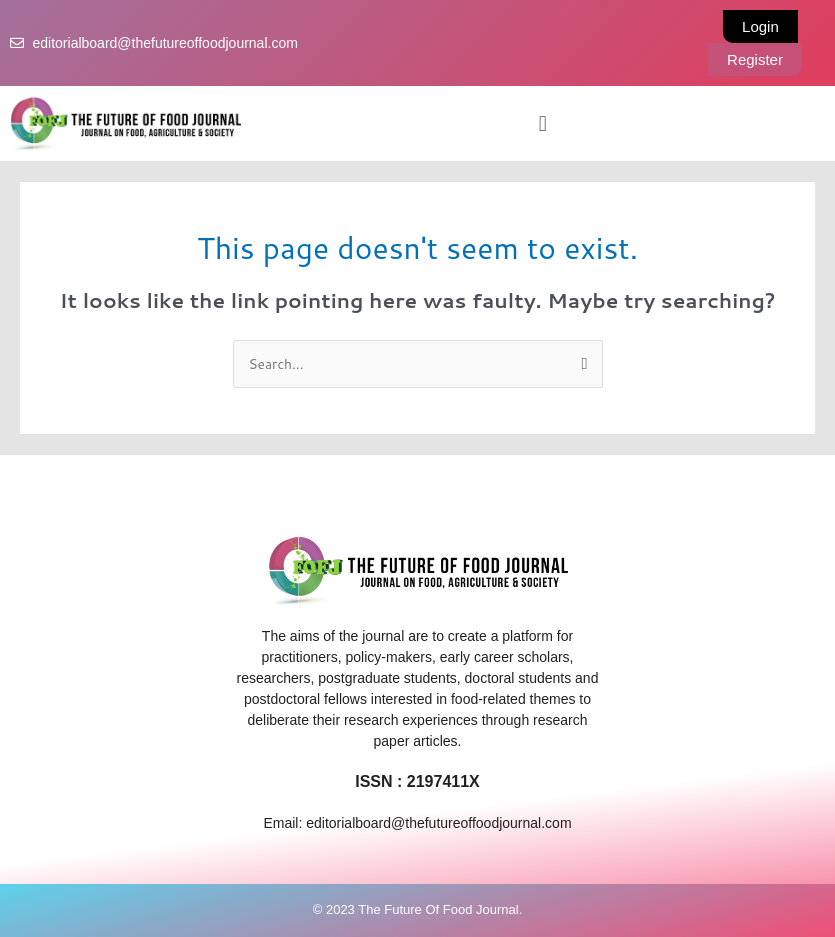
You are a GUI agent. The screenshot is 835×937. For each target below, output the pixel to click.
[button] (542, 123)
